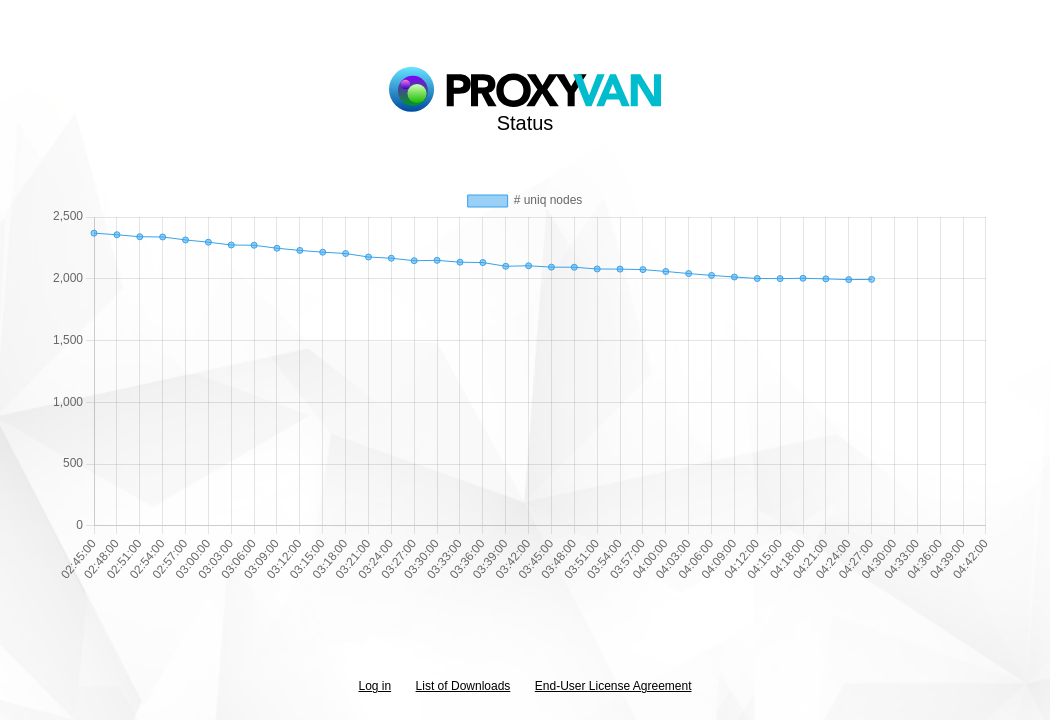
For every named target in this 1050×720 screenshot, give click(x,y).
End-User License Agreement (613, 686)
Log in (374, 686)
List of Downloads (463, 686)
